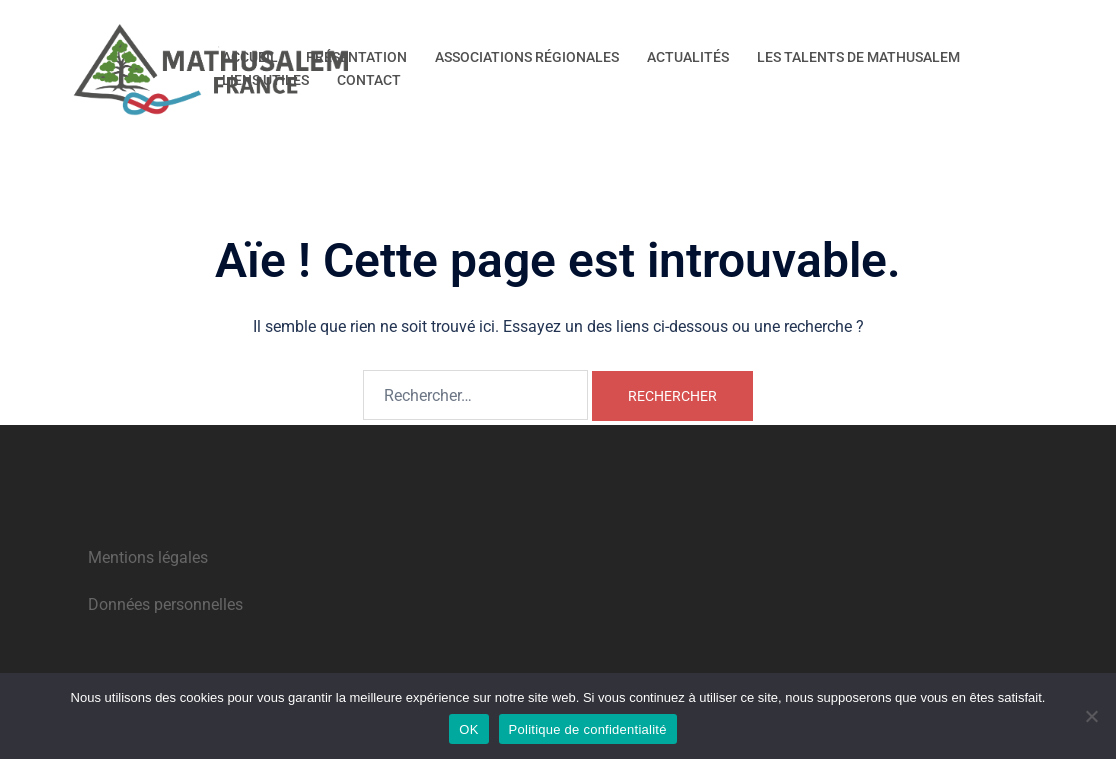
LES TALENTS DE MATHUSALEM (858, 57)
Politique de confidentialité (588, 729)
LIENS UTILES (265, 80)
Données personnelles (165, 604)
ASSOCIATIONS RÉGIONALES (527, 57)
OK (468, 729)
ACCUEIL (250, 57)
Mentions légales (148, 557)
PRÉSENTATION (356, 57)
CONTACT (369, 80)
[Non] (1091, 716)
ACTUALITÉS (688, 57)
